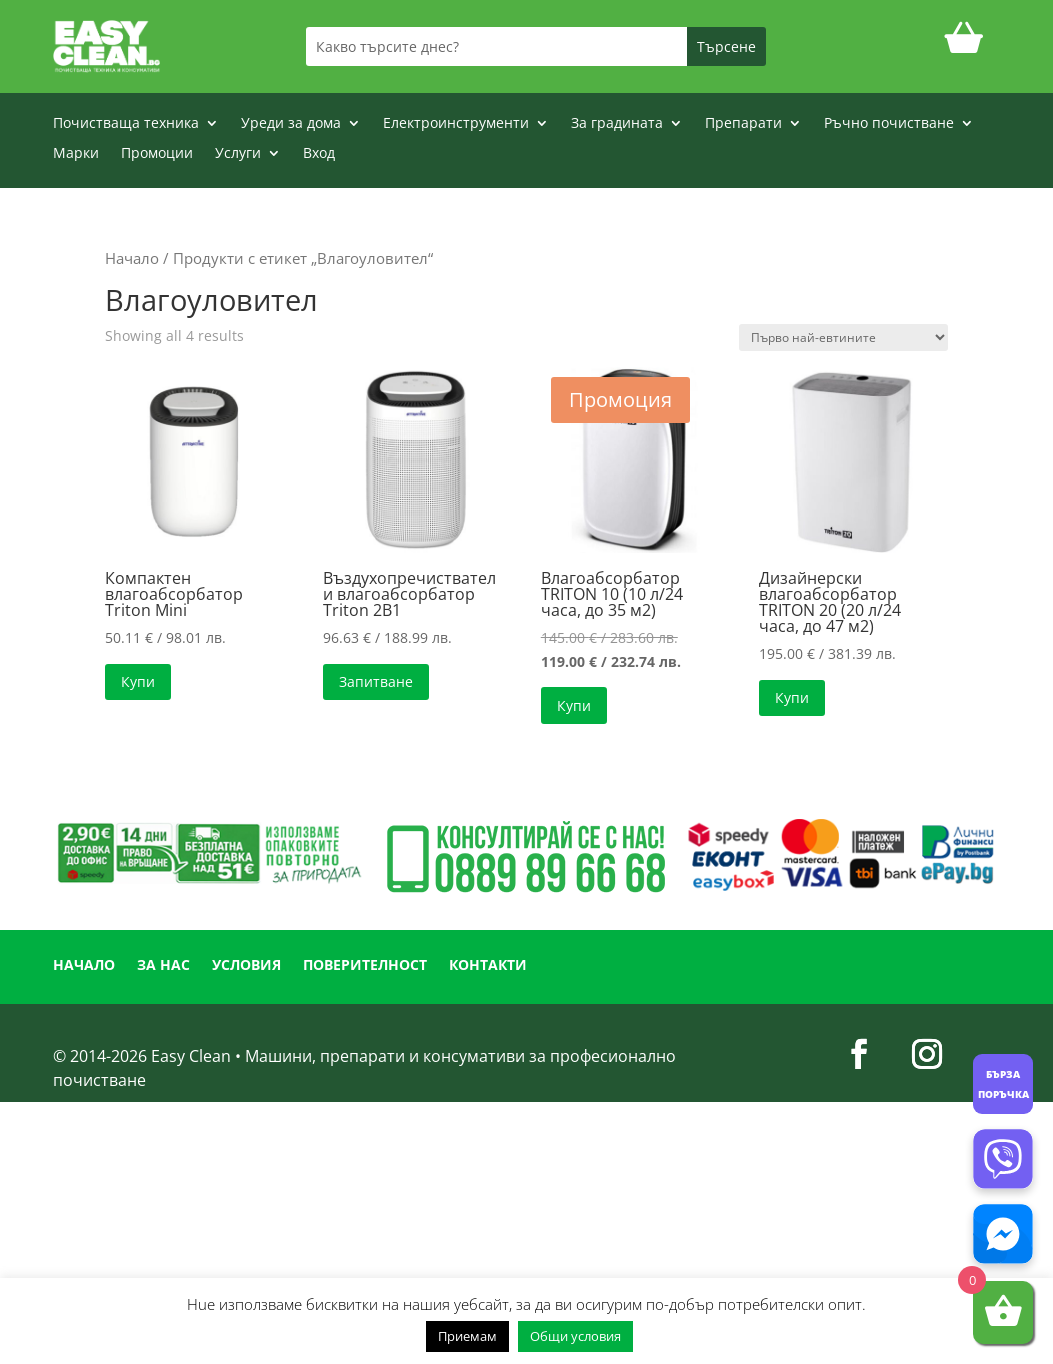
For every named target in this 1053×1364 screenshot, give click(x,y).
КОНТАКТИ (488, 966)
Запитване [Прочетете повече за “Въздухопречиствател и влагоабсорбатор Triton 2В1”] (376, 681)
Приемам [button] (467, 1336)
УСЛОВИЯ (246, 966)
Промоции (157, 154)
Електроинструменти (456, 124)
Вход (319, 154)
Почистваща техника (126, 124)
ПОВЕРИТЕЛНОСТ (365, 966)
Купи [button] (138, 681)
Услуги (238, 154)
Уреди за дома (291, 124)
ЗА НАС (163, 966)
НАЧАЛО (84, 966)
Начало (132, 258)
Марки (76, 154)
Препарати (743, 124)
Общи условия (575, 1336)
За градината (617, 124)
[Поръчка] (843, 337)
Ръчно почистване (889, 124)
